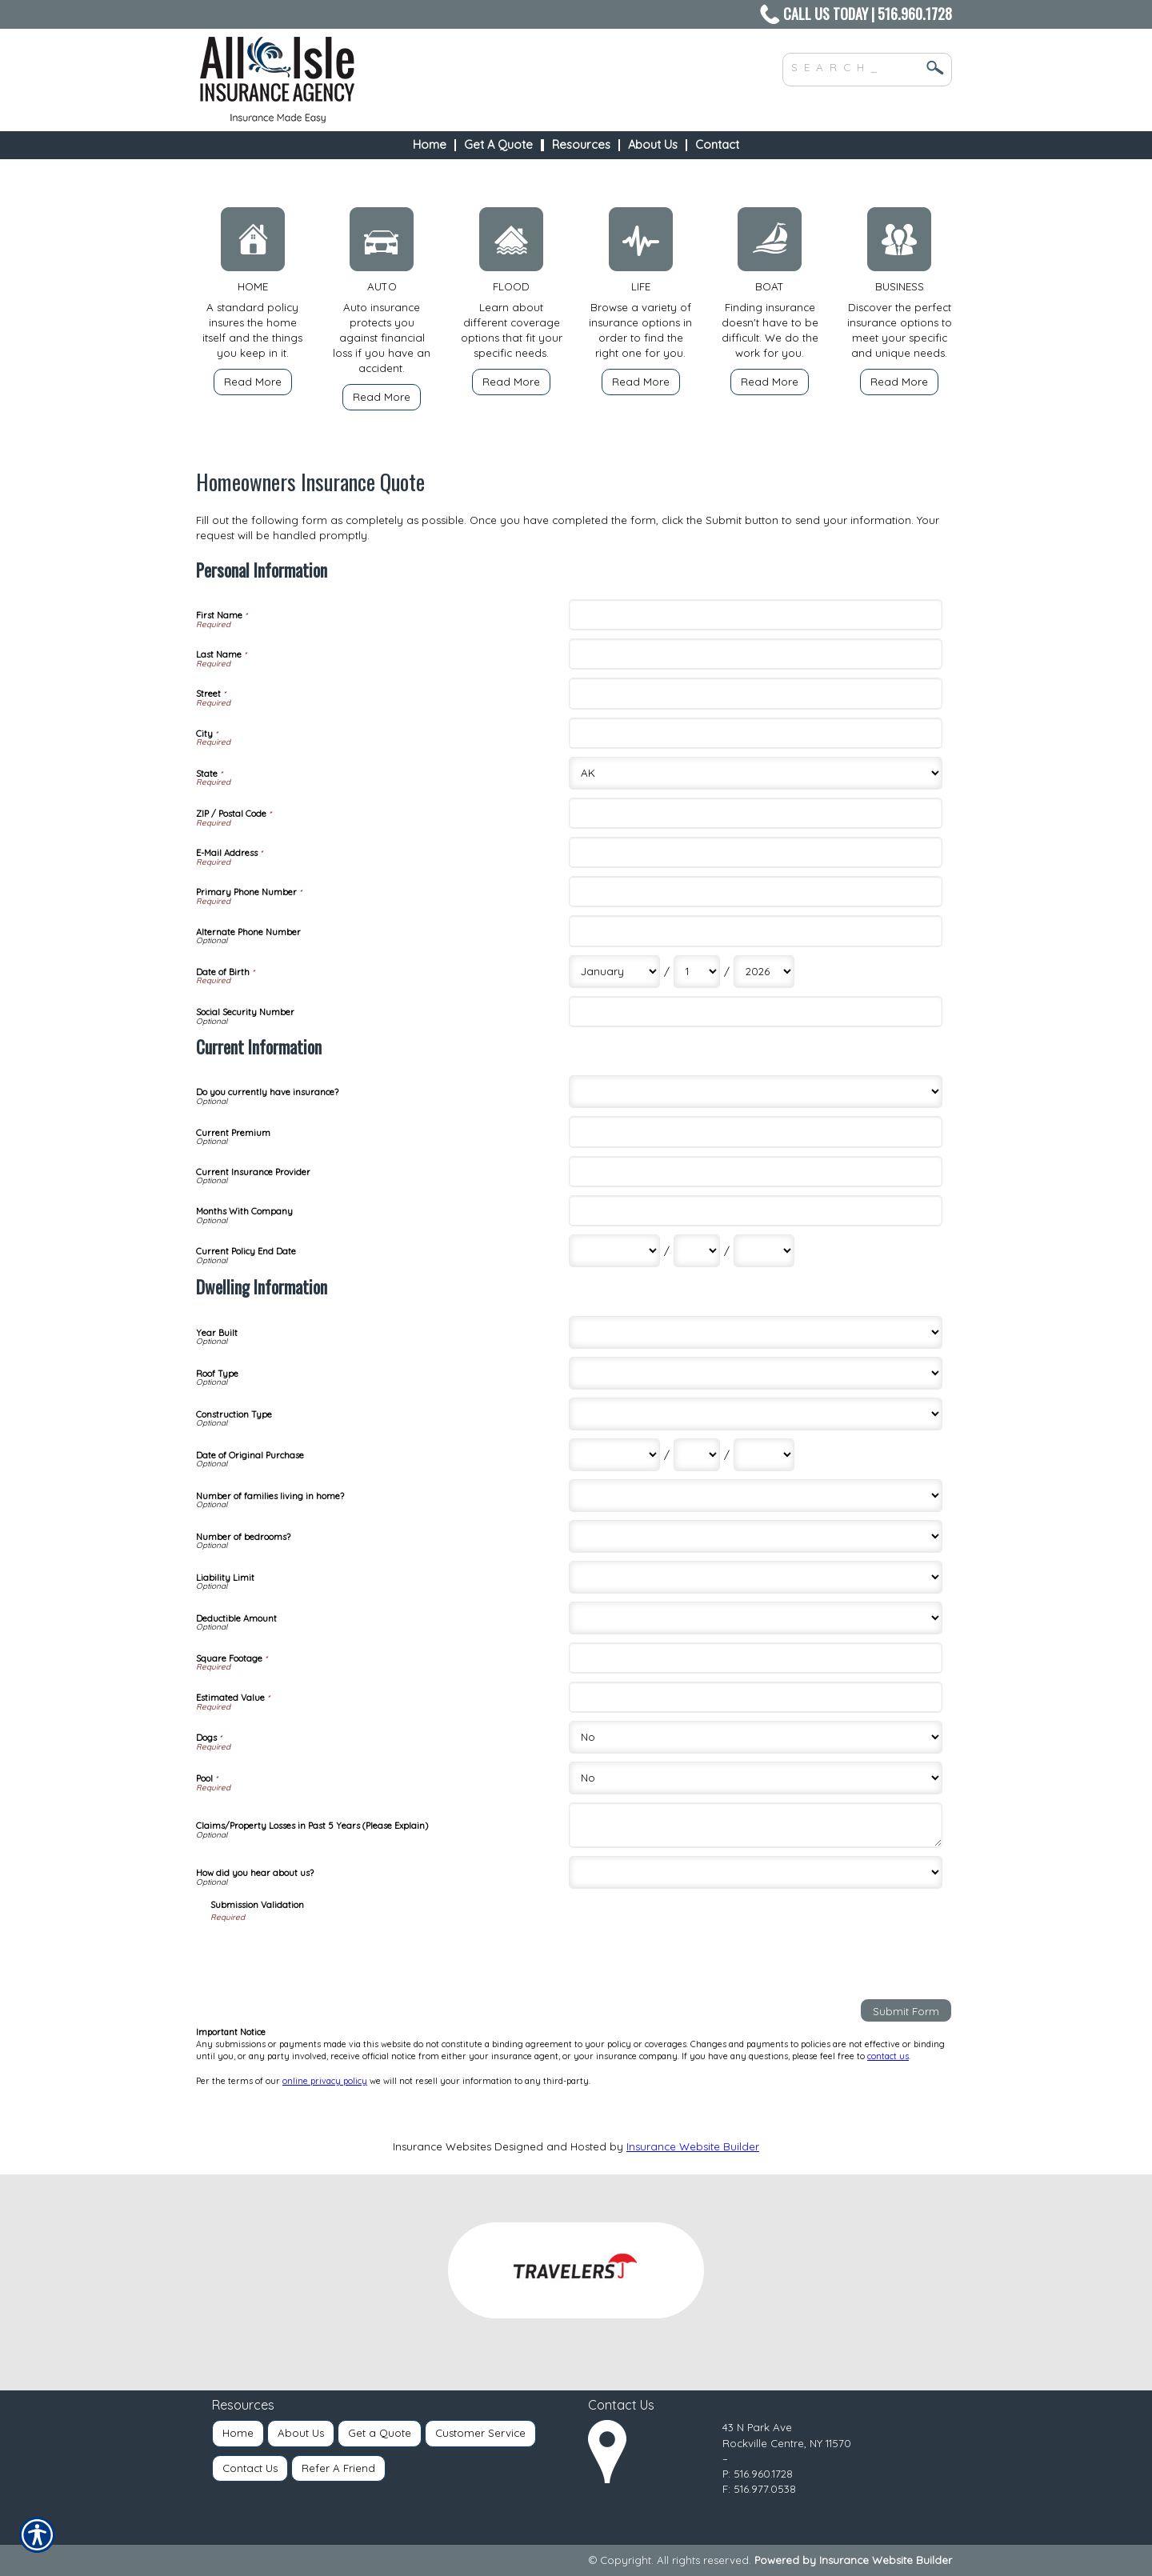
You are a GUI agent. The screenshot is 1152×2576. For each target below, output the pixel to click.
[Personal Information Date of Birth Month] (614, 971)
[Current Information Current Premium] (755, 1131)
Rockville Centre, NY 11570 (786, 2443)
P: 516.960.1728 (757, 2473)
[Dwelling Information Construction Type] (755, 1414)
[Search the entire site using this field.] (855, 66)
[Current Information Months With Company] (755, 1210)
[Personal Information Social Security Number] (755, 1011)
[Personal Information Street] (755, 693)
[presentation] (332, 1955)
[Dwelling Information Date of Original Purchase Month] (614, 1454)
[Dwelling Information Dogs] (755, 1737)
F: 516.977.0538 (759, 2488)
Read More (253, 381)
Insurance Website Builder (692, 2146)
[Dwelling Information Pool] (755, 1778)
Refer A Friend (338, 2468)
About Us (301, 2432)
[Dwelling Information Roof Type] (755, 1373)
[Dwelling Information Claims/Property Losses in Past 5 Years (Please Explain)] (755, 1825)
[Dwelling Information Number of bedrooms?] (755, 1536)
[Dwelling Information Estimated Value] (755, 1697)
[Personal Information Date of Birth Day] (697, 971)
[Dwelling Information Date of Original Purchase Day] (697, 1454)
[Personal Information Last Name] (755, 654)
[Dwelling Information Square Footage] (755, 1658)
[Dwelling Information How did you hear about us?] (755, 1872)
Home (238, 2432)
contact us (888, 2056)
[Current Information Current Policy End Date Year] (764, 1250)
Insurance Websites (442, 2146)
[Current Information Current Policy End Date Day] (697, 1250)
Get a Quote (379, 2432)
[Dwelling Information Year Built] (755, 1332)
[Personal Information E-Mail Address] (755, 852)
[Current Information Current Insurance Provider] (755, 1171)
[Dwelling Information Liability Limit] (755, 1577)
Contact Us (250, 2468)
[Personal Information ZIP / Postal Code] (755, 813)
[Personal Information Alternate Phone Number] (755, 930)
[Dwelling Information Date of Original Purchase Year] (764, 1454)
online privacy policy (324, 2080)
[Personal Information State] (755, 773)
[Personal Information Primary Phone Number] (755, 891)
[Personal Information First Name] (755, 614)
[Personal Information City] (755, 733)
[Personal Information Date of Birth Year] (764, 971)
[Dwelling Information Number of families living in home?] (755, 1495)
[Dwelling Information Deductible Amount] (755, 1618)
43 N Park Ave (757, 2427)
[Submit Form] (906, 2010)
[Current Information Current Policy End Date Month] (614, 1250)
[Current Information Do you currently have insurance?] (755, 1091)
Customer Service (480, 2432)
